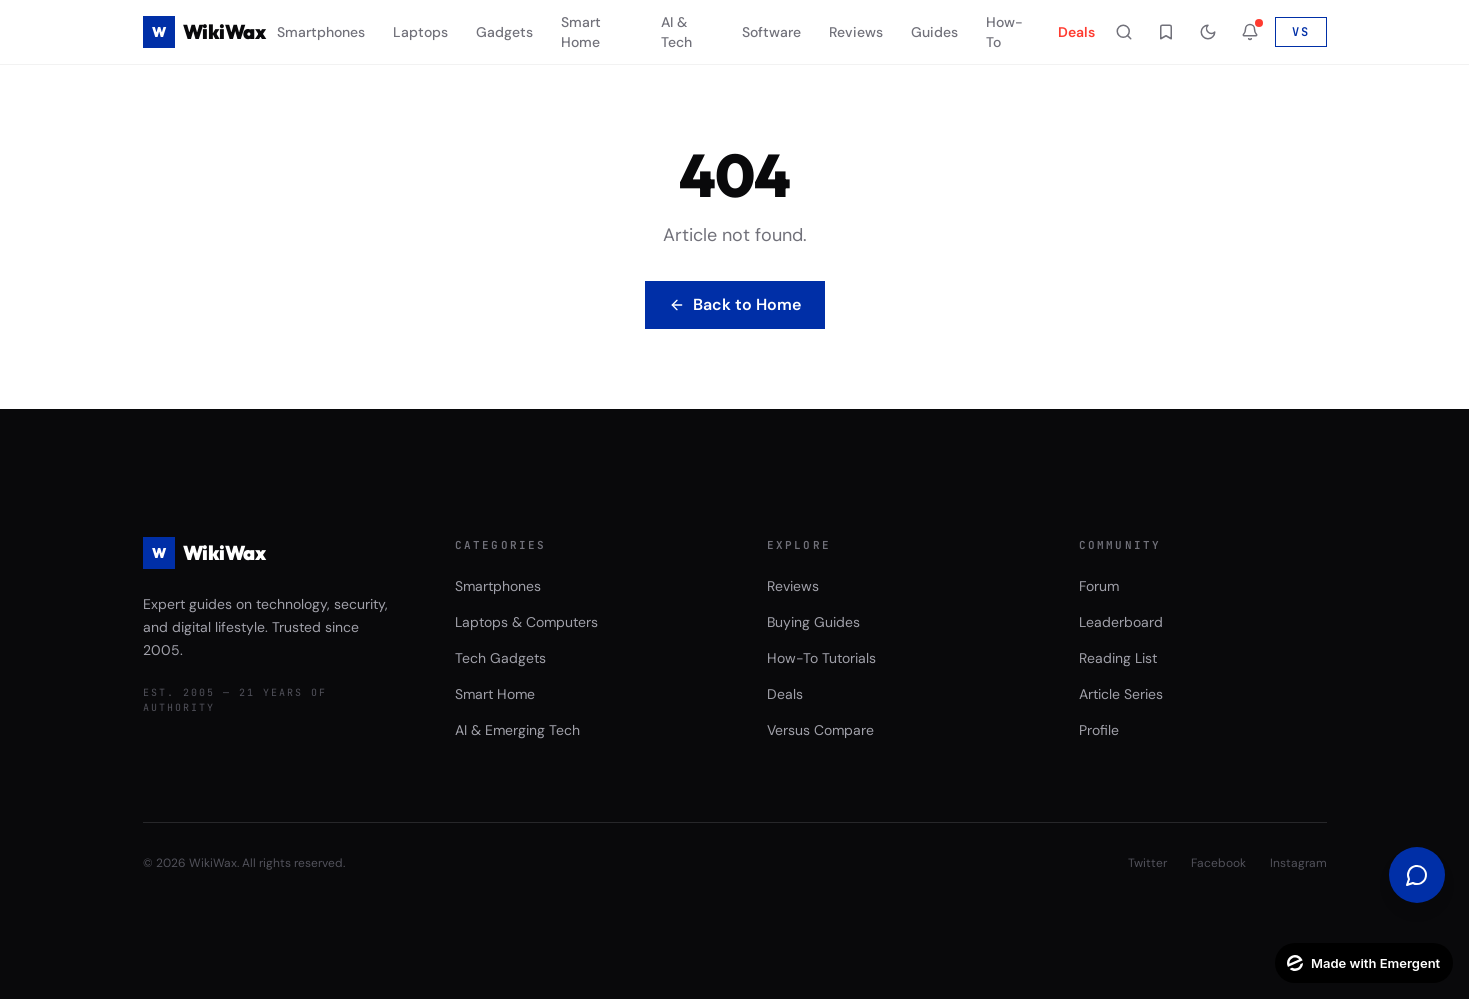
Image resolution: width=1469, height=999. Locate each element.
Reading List (1118, 658)
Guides (934, 32)
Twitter (1147, 863)
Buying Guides (813, 622)
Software (771, 32)
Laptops (420, 32)
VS (1301, 32)
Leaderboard (1121, 622)
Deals (1076, 32)
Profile (1099, 730)
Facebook (1218, 863)
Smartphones (321, 32)
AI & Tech (676, 32)
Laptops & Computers (526, 622)
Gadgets (504, 32)
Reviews (856, 32)
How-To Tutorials (821, 658)
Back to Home (735, 304)
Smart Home (581, 32)
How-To (1004, 32)
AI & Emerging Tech (517, 730)
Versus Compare (820, 730)
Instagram (1298, 863)
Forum (1099, 586)
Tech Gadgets (500, 658)
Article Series (1121, 694)
